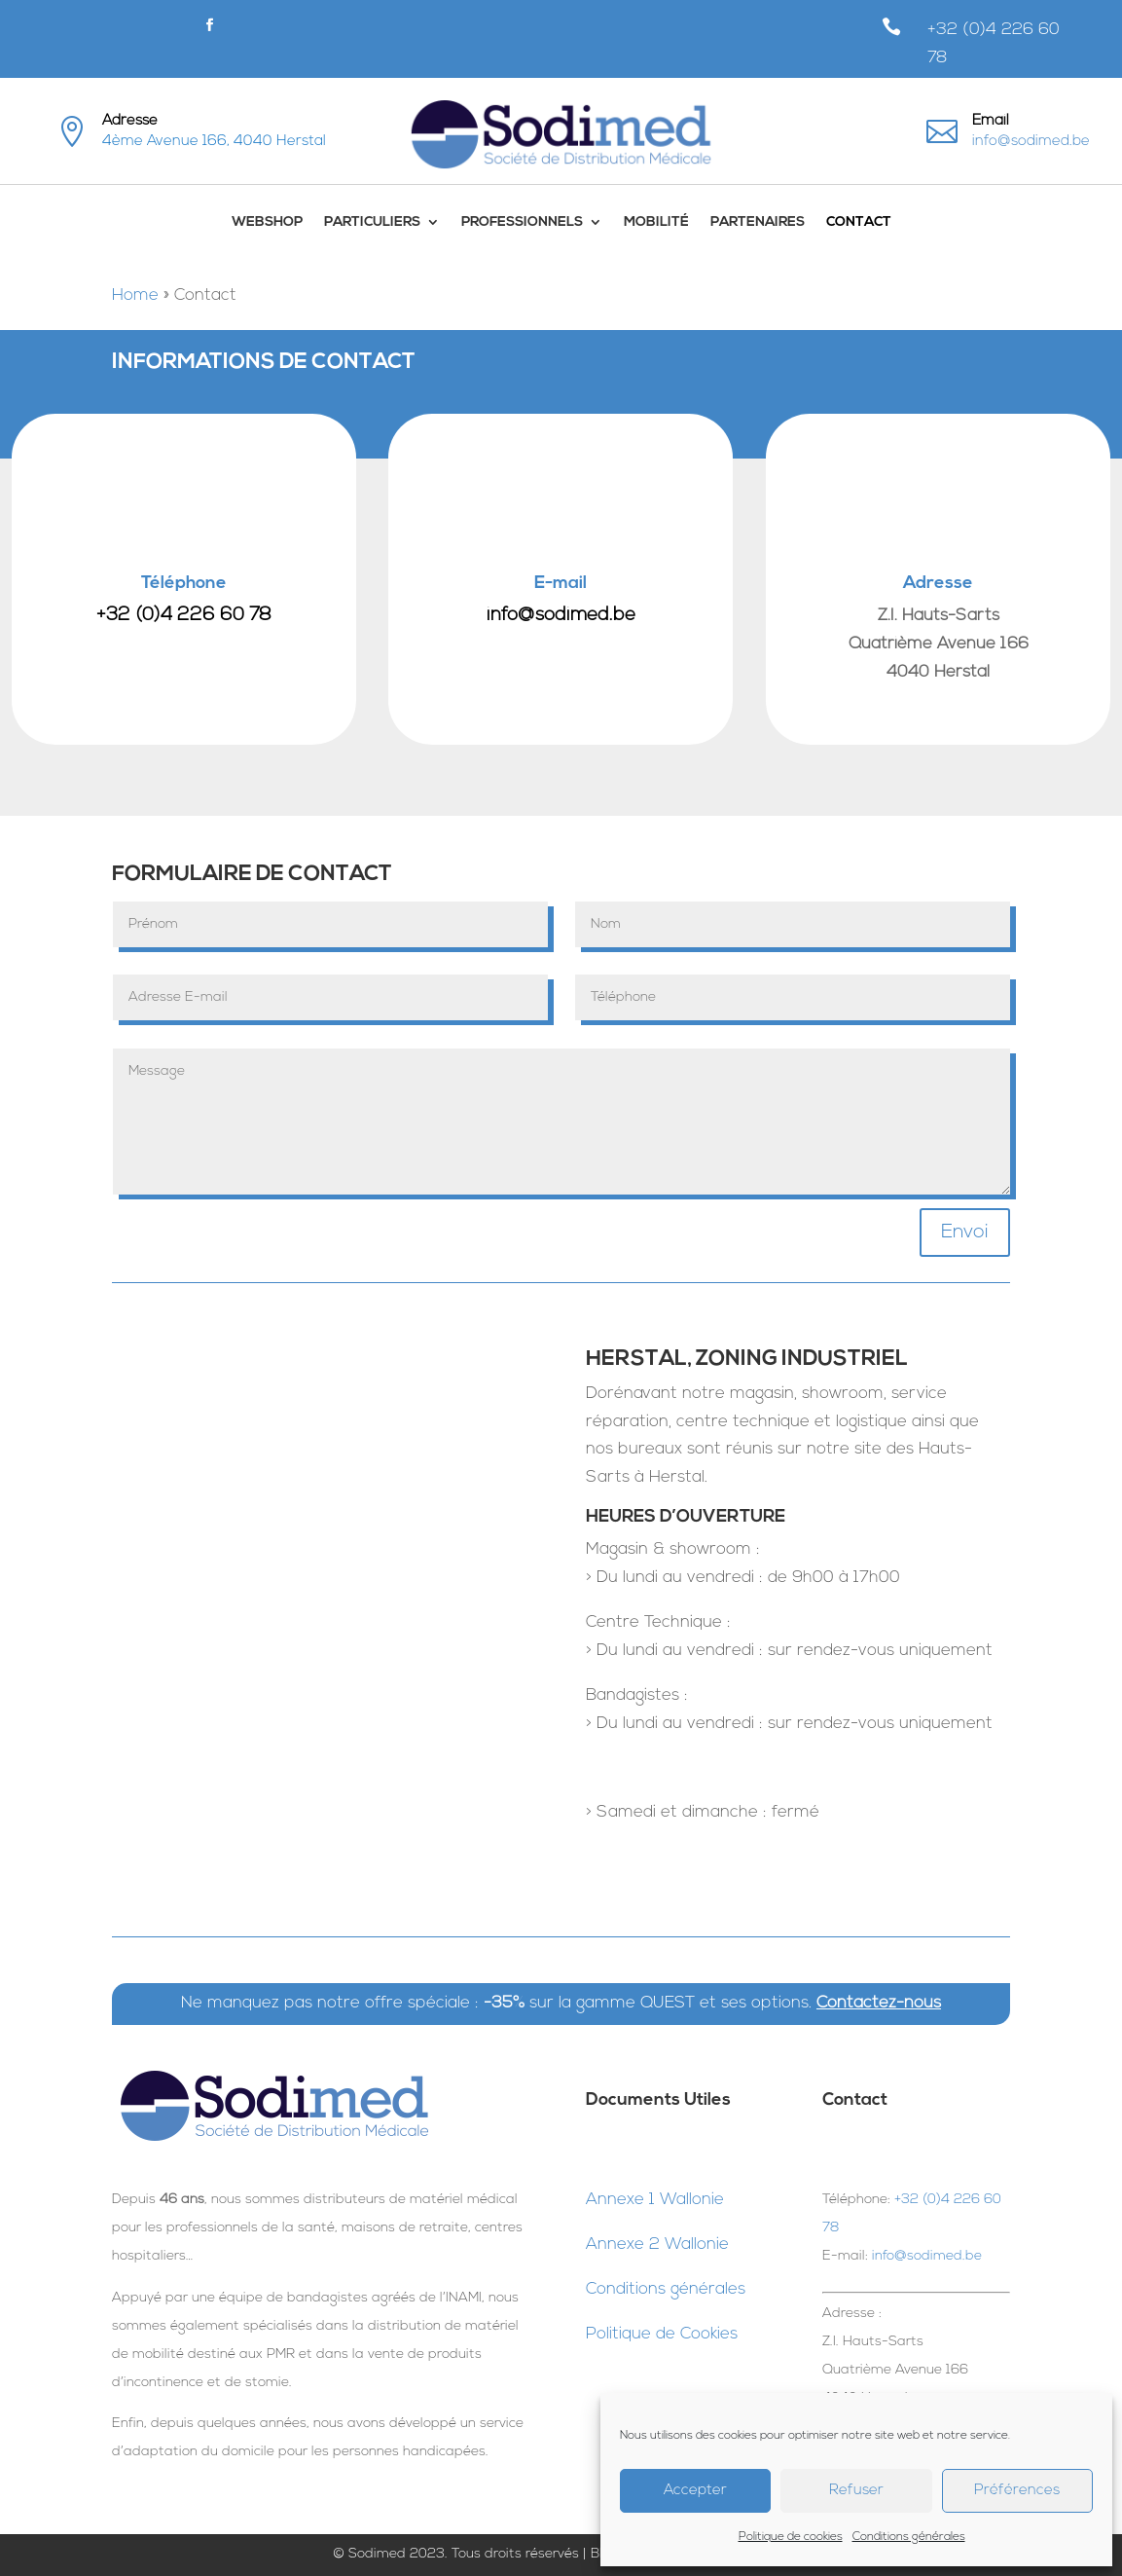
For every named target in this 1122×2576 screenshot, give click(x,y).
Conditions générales (908, 2537)
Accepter (695, 2491)
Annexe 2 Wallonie (657, 2244)
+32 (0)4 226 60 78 (183, 616)
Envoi (965, 1232)
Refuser (856, 2491)
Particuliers (372, 222)
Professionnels (522, 222)
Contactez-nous (878, 2003)
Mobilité (656, 222)
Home (135, 295)
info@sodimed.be (1031, 141)
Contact (858, 222)
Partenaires (757, 222)
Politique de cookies (791, 2537)
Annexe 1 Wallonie (655, 2199)
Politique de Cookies (662, 2334)
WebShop (267, 222)
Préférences (1017, 2491)
